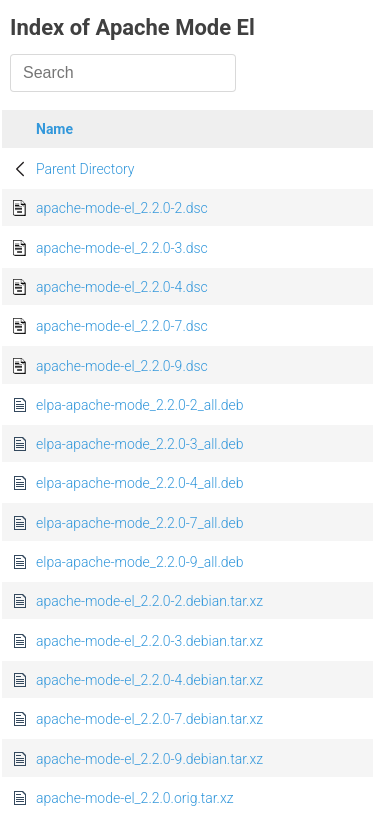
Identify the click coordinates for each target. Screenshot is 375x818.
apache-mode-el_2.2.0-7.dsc (122, 326)
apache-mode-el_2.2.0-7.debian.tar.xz (149, 719)
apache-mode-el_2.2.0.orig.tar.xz (135, 798)
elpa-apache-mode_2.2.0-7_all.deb (140, 523)
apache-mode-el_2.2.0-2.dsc (122, 208)
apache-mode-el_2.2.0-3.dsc (122, 248)
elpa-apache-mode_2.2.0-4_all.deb (140, 483)
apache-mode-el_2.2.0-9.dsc (122, 366)
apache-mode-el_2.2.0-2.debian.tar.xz (149, 601)
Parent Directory (85, 169)
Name (54, 129)
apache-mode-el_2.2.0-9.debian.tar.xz (149, 759)
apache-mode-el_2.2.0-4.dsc (122, 287)
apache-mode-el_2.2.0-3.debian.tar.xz (149, 641)
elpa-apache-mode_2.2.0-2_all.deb (140, 405)
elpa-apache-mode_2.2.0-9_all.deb (140, 562)
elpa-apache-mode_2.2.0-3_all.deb (140, 444)
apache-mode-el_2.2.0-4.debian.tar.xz (149, 680)
